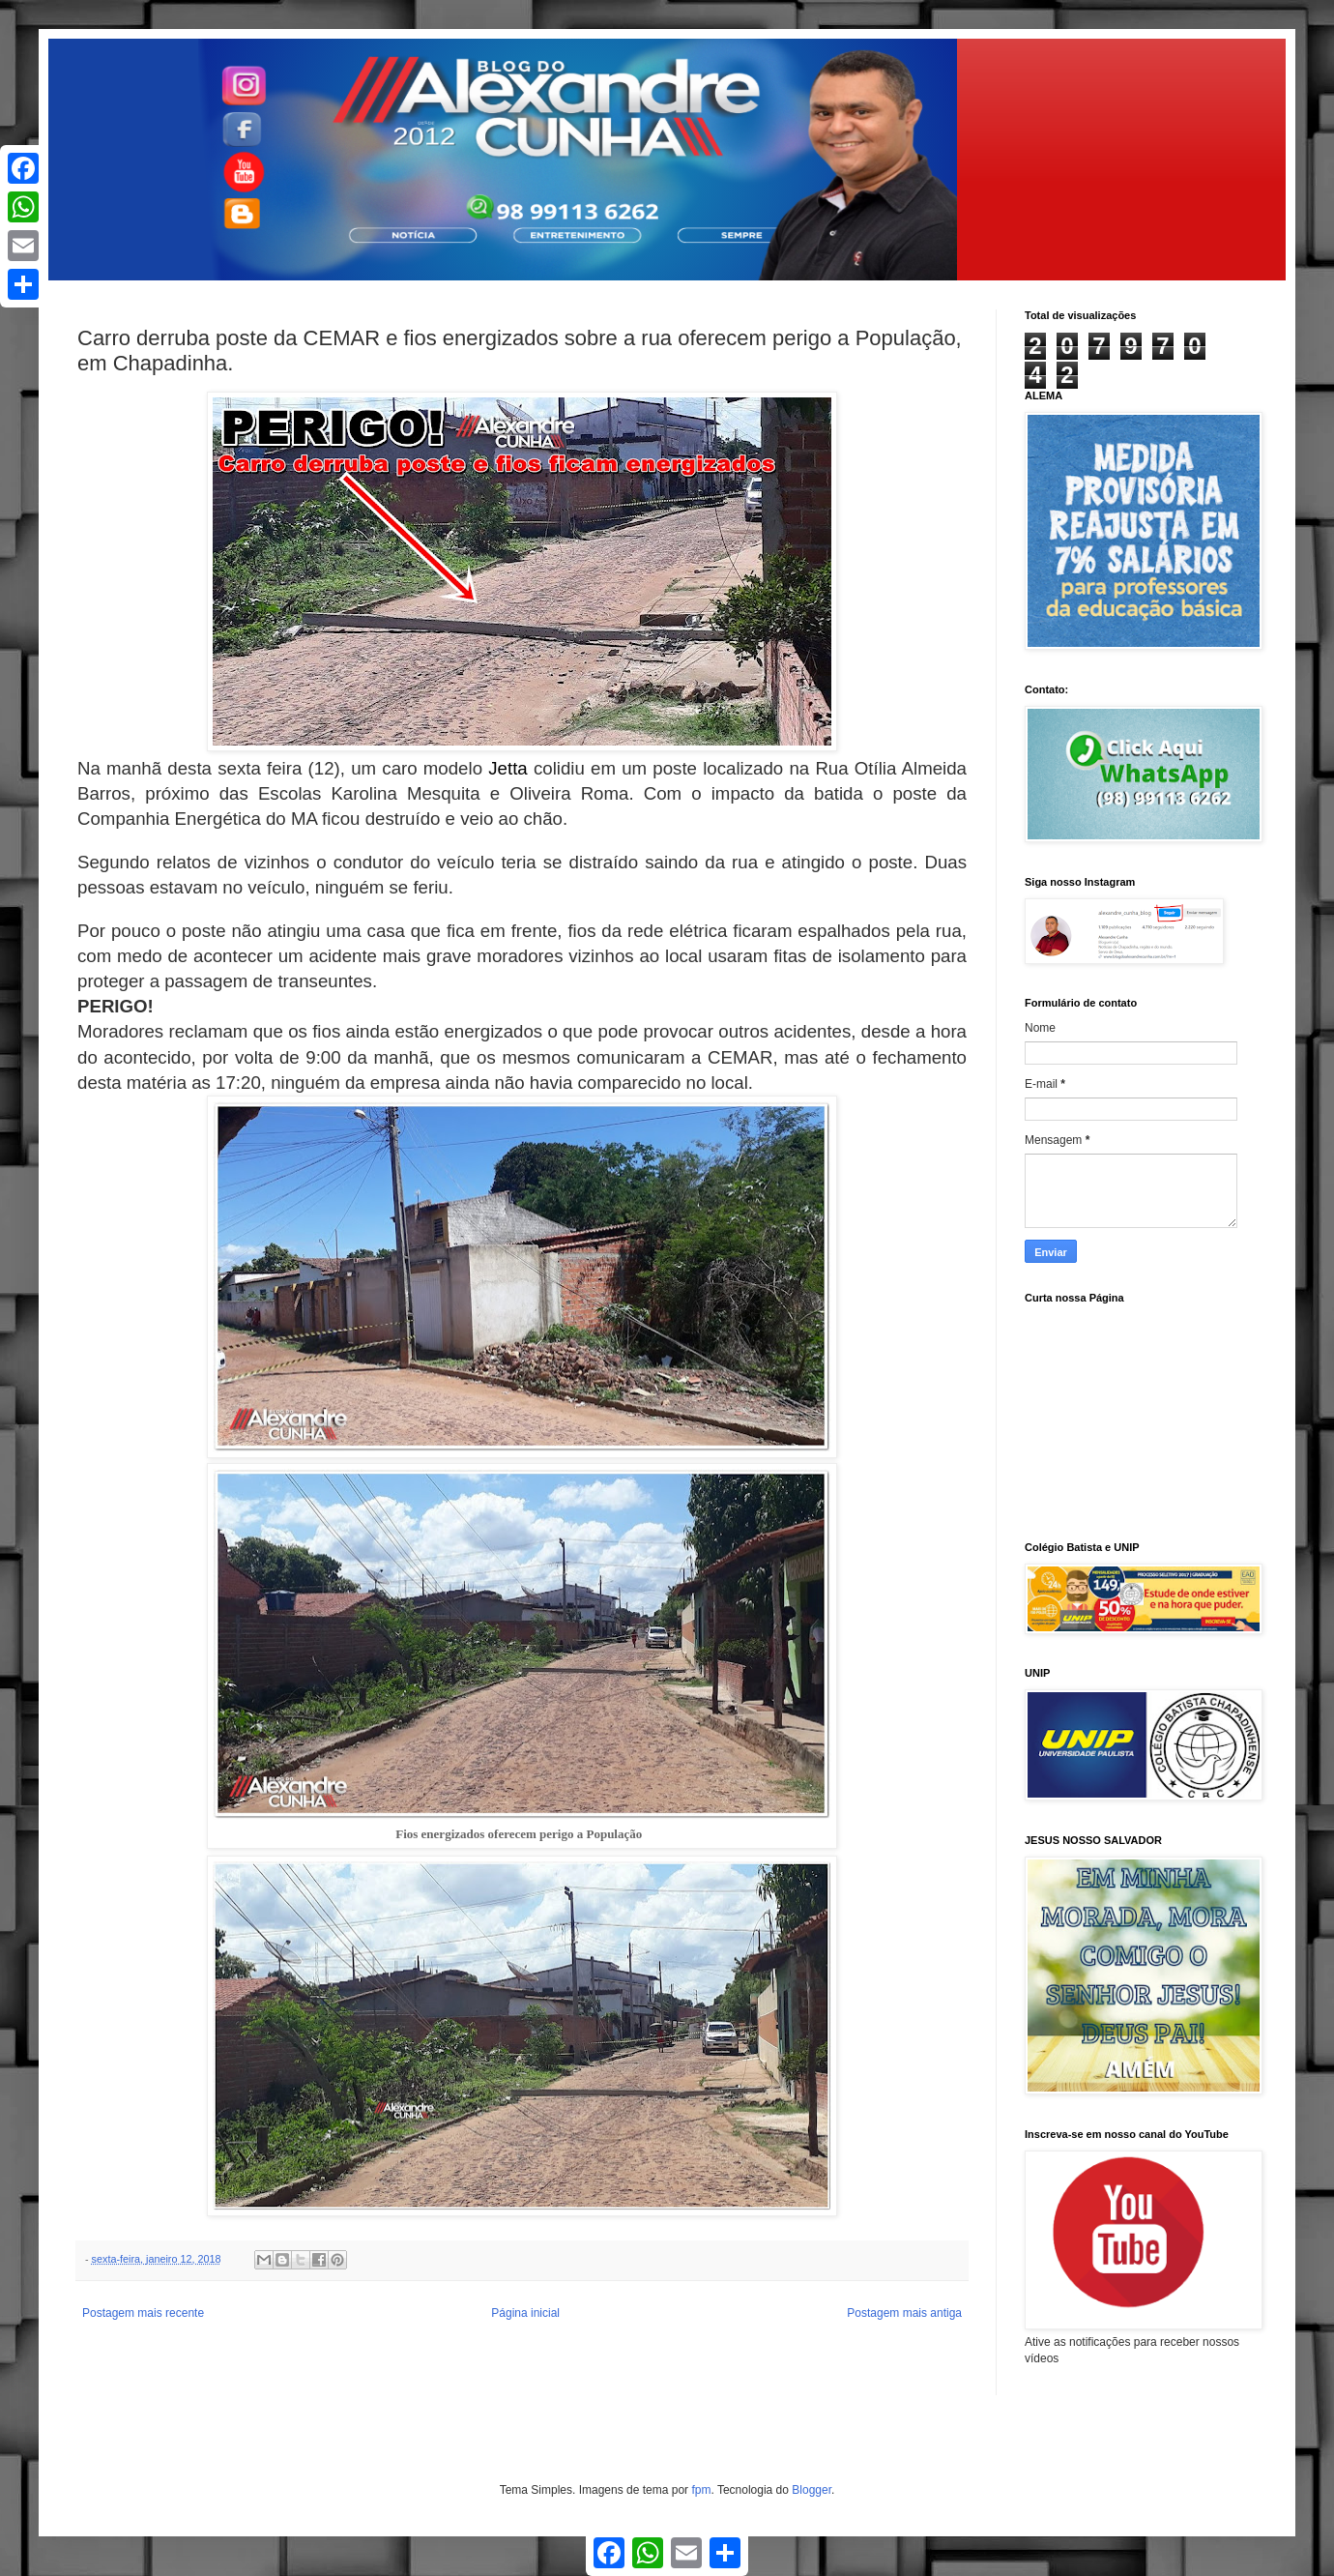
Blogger (811, 2490)
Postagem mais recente (143, 2313)
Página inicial (525, 2313)
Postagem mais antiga (904, 2313)
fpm (700, 2490)
